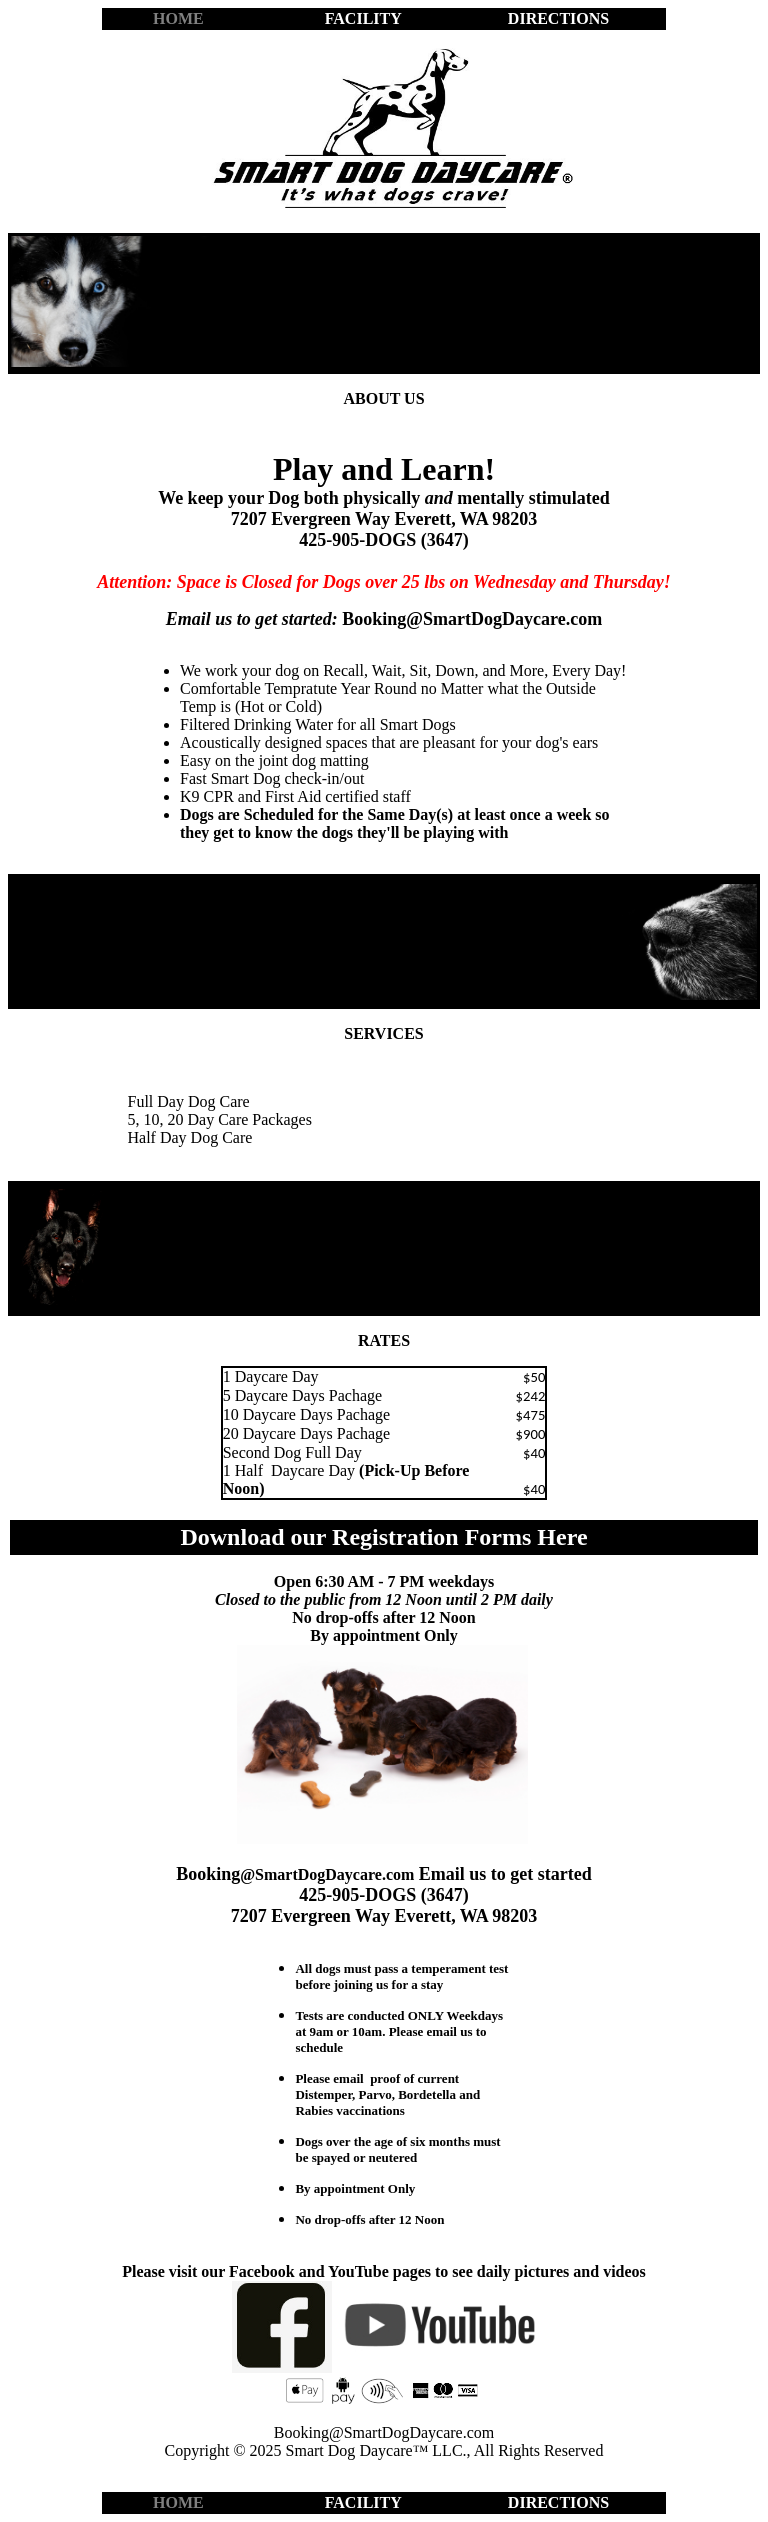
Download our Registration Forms (358, 1537)
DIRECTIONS (558, 18)
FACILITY (363, 18)
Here (562, 1537)
